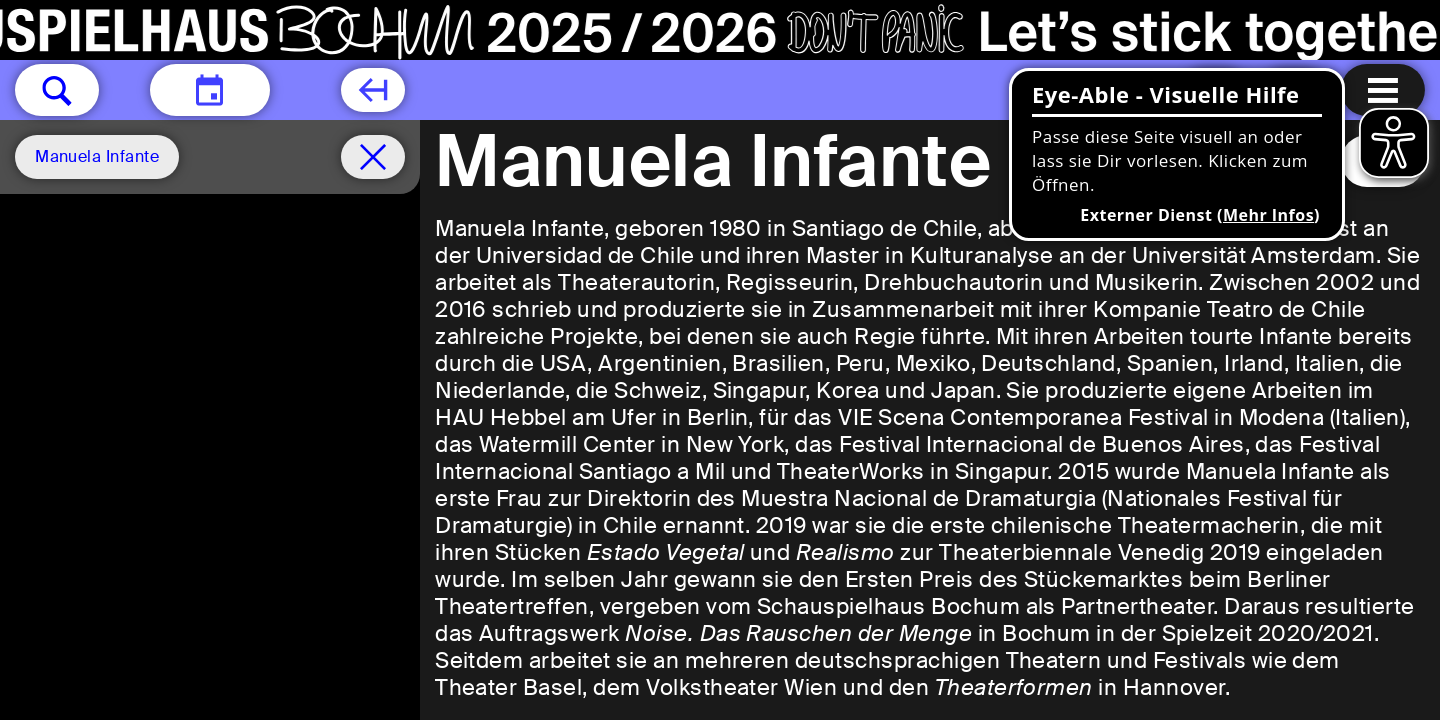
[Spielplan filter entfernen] (373, 157)
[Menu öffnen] (1383, 90)
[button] (57, 90)
